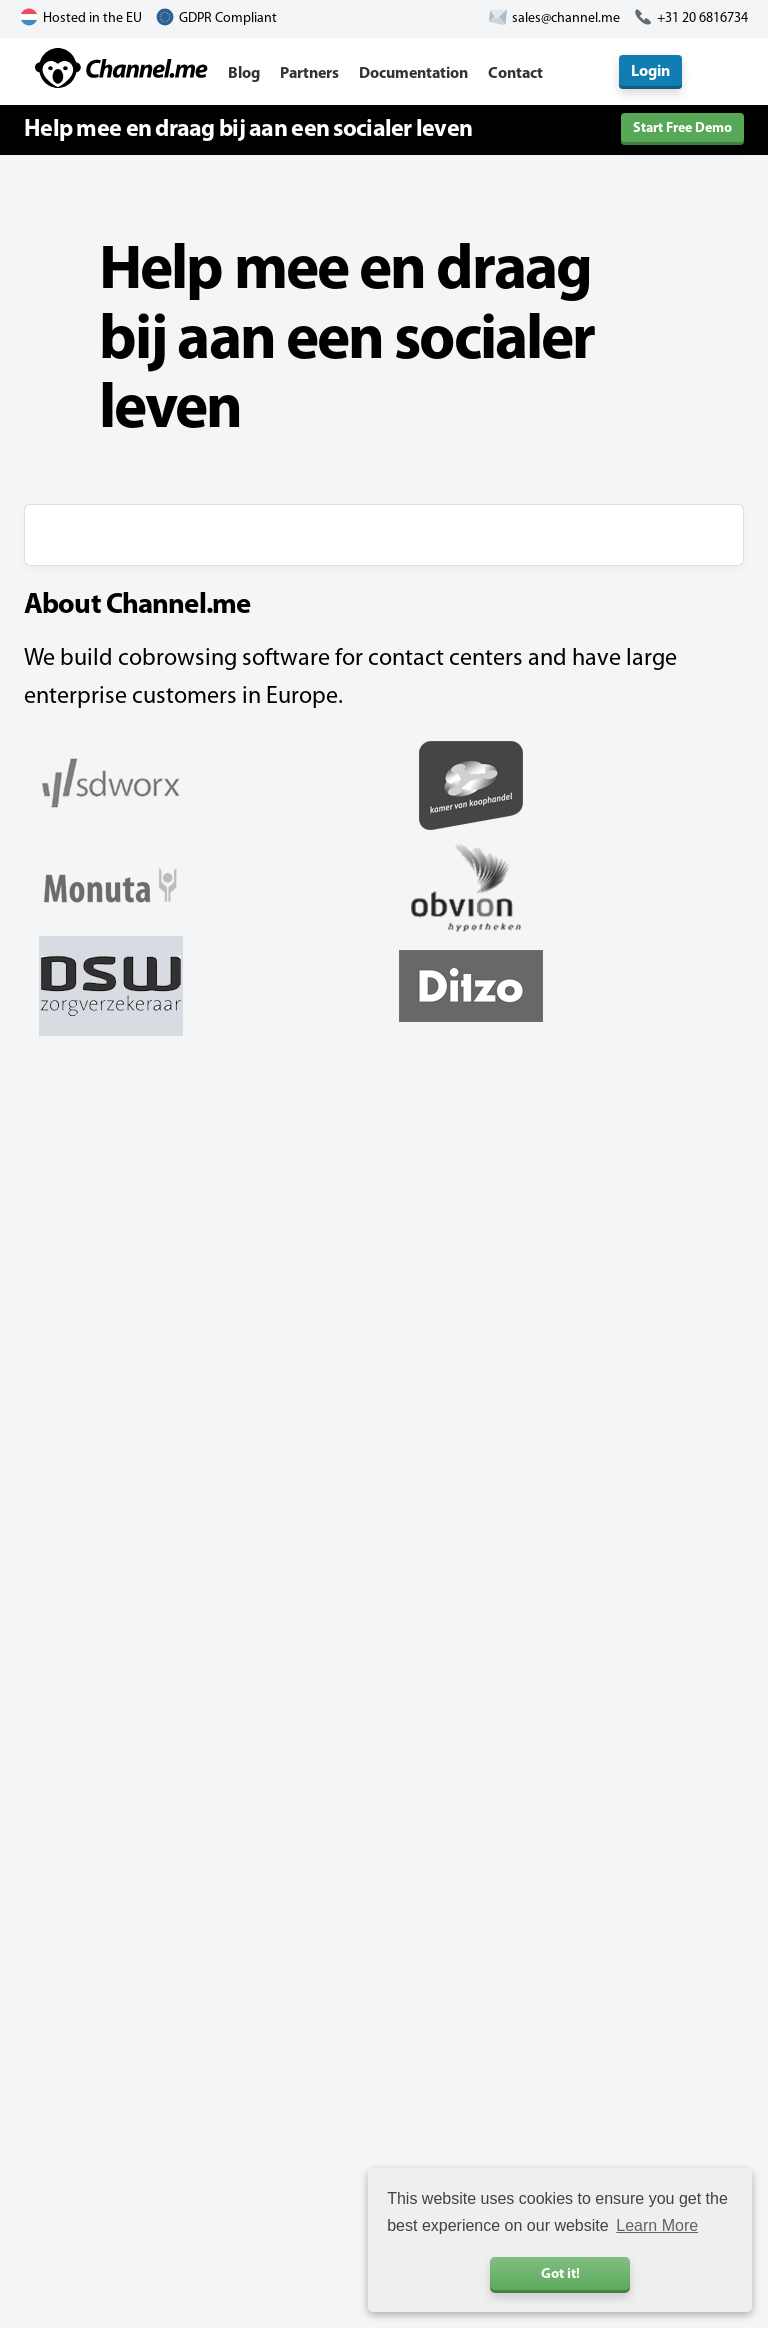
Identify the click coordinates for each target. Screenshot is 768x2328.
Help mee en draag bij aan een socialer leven (248, 130)
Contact (515, 74)
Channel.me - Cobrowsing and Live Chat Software (121, 68)
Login (650, 72)
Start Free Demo (682, 128)
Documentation (413, 74)
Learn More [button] (657, 2225)
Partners (309, 74)
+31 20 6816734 (702, 18)
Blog (244, 74)
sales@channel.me (566, 18)
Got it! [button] (560, 2274)
